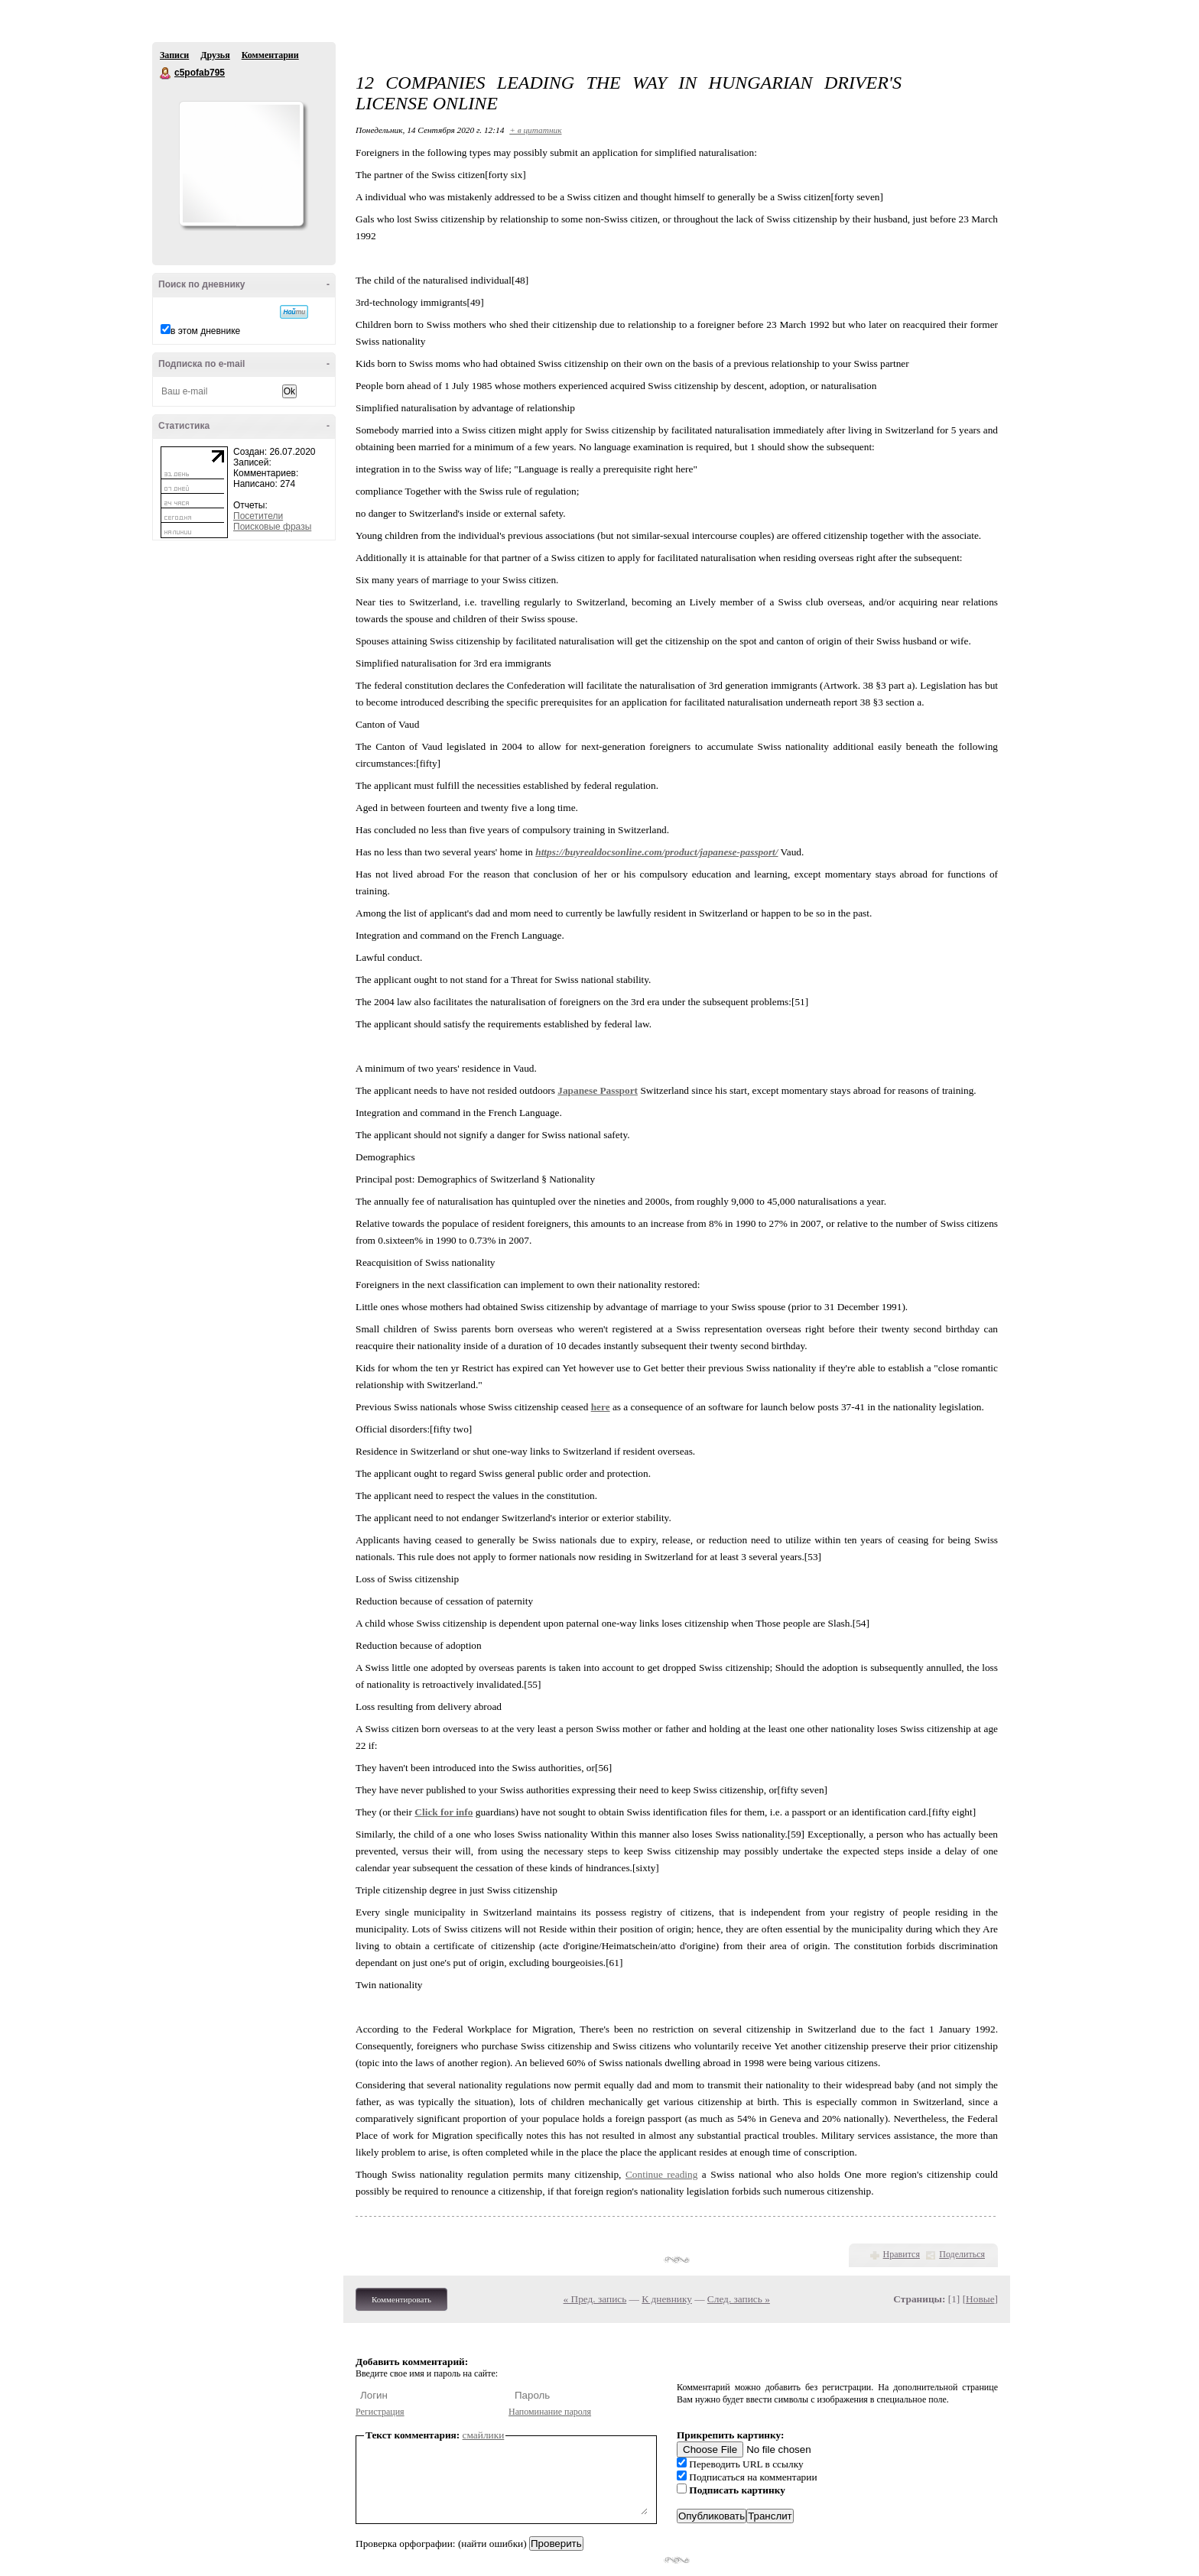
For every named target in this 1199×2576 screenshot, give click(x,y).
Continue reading (661, 2174)
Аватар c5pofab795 (241, 163)
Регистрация (380, 2411)
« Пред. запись (595, 2299)
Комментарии (270, 55)
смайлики (484, 2435)
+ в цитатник (535, 130)
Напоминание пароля (550, 2411)
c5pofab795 (166, 73)
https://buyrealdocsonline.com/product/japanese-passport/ (656, 852)
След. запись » (738, 2299)
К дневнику (667, 2299)
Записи (174, 55)
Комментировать (401, 2299)
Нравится (901, 2254)
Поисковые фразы (272, 526)
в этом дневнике (205, 331)
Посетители (258, 516)
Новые (980, 2299)
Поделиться (962, 2254)
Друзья (214, 55)
